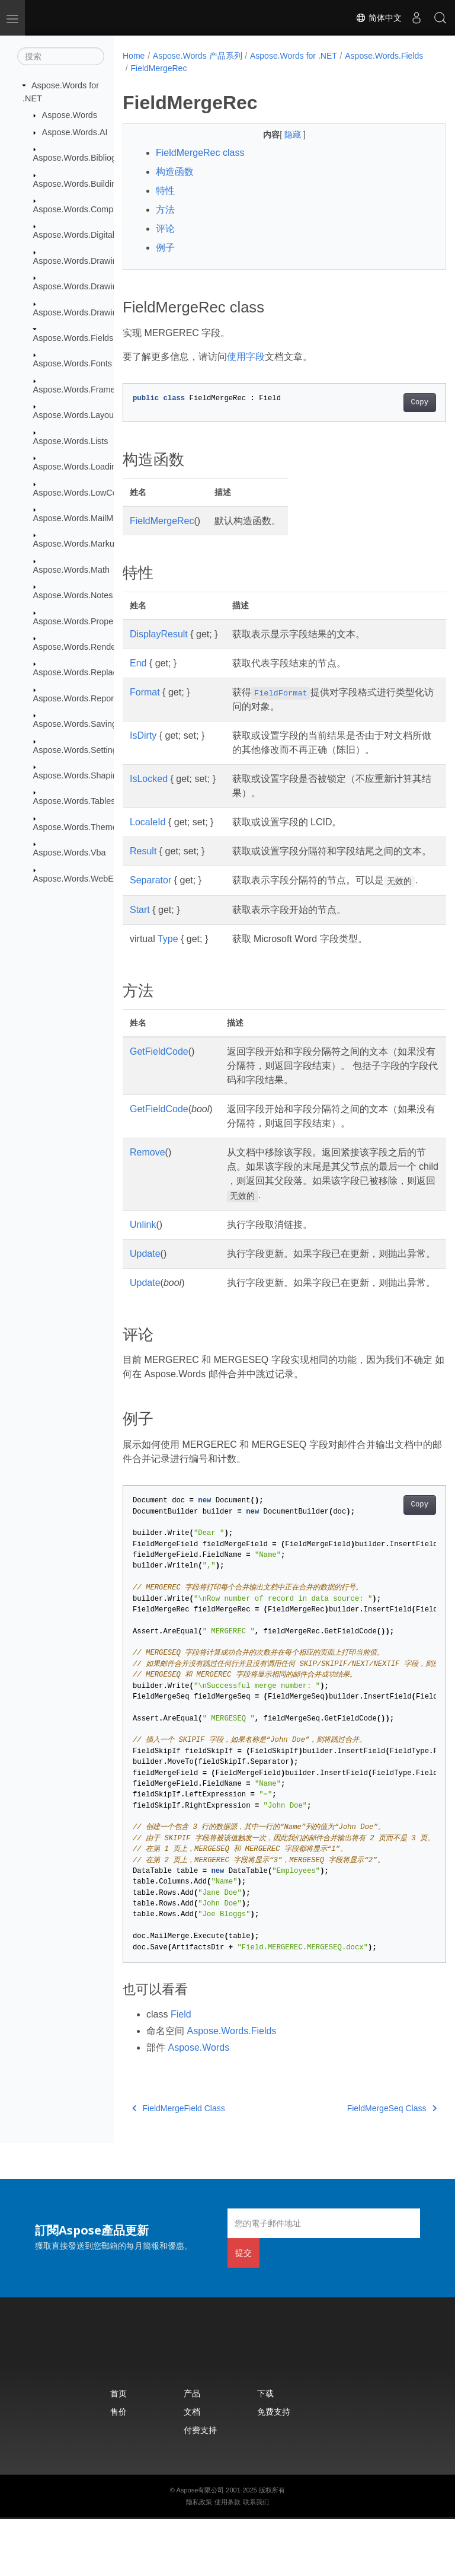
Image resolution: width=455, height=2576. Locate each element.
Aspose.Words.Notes (73, 595)
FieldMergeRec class (200, 153)
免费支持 (273, 2468)
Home (134, 55)
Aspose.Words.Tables (74, 801)
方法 (165, 210)
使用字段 (246, 357)
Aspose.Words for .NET (293, 55)
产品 (192, 2450)
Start (140, 938)
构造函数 (175, 172)
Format (145, 692)
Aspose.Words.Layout (75, 415)
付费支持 (200, 2486)
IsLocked (149, 779)
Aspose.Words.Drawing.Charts (91, 286)
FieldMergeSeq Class (369, 2165)
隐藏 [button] (282, 134)
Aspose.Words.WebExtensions (91, 878)
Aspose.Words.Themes (77, 827)
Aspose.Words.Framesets (82, 389)
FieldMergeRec (245, 68)
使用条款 (227, 2558)
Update (145, 1282)
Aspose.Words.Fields (73, 338)
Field (181, 2071)
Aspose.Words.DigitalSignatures (94, 235)
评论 (165, 229)
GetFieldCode (159, 1080)
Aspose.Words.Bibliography (85, 157)
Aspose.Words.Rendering (81, 647)
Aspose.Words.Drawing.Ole (85, 312)
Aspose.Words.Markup (76, 543)
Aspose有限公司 (201, 2547)
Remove (147, 1181)
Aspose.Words (69, 115)
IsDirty (143, 735)
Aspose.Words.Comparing (83, 209)
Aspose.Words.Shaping (77, 775)
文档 (192, 2468)
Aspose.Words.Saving (75, 724)
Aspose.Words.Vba (69, 852)
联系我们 (256, 2558)
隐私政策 (199, 2558)
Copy (396, 402)
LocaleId (148, 822)
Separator (150, 894)
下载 (265, 2450)
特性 (165, 191)
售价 (118, 2468)
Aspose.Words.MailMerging (85, 518)
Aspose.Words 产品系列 (197, 55)
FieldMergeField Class (178, 2165)
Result (143, 851)
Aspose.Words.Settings (77, 749)
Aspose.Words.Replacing (81, 672)
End (138, 663)
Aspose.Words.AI (75, 132)
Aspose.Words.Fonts (72, 363)
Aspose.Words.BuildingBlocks (89, 183)
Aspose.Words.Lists (70, 441)
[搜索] (60, 56)
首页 (118, 2450)
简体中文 (378, 17)
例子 (165, 247)
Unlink (143, 1253)
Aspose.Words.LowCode (80, 492)
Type (168, 967)
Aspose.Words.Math (71, 569)
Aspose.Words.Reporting (80, 698)
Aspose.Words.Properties (81, 620)
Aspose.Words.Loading (77, 466)
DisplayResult (159, 634)
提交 (243, 2309)
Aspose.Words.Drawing (77, 261)
